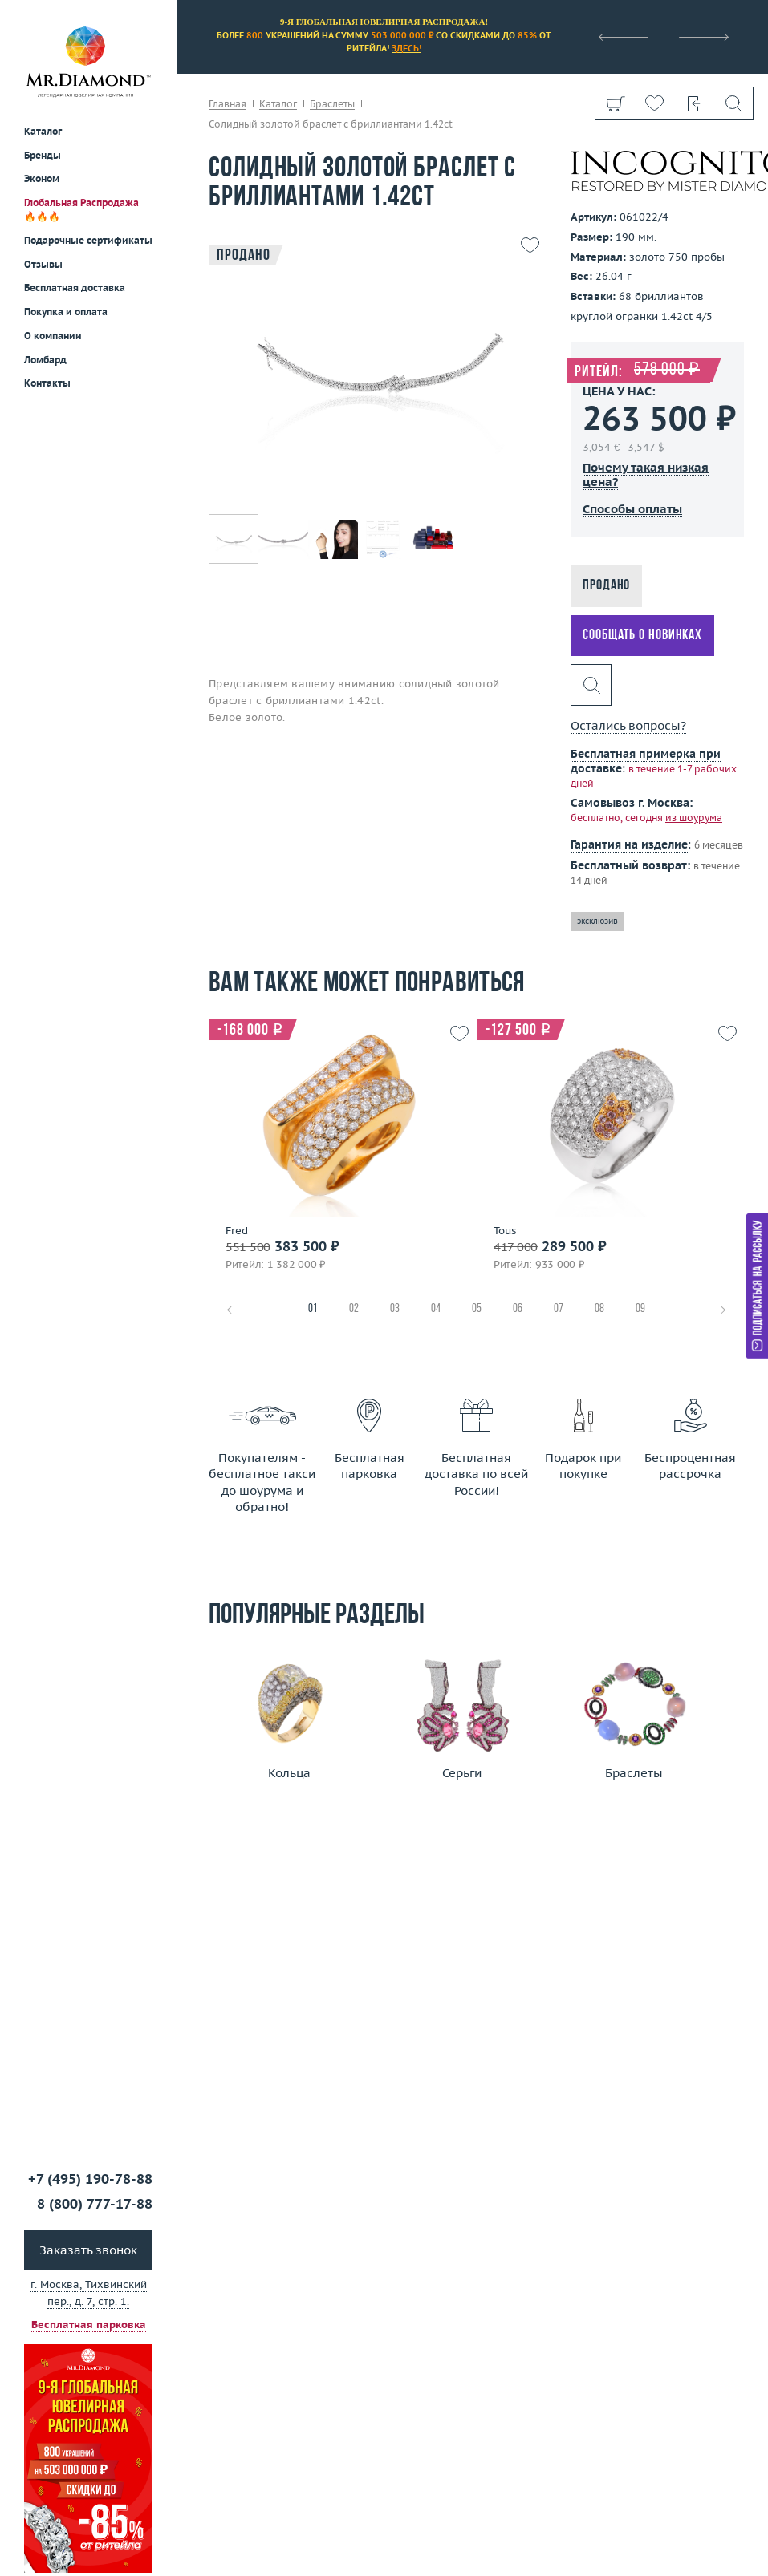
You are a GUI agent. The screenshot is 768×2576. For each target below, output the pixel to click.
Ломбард (45, 360)
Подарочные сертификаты (88, 240)
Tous (505, 1231)
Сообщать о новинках (642, 635)
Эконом (41, 178)
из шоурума (693, 818)
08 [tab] (599, 1309)
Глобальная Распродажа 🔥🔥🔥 (81, 209)
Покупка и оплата (66, 312)
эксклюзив (597, 921)
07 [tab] (558, 1309)
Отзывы (43, 264)
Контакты (47, 383)
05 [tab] (477, 1309)
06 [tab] (517, 1309)
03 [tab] (395, 1309)
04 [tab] (436, 1309)
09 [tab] (640, 1309)
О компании (53, 336)
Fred (237, 1231)
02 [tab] (354, 1309)
